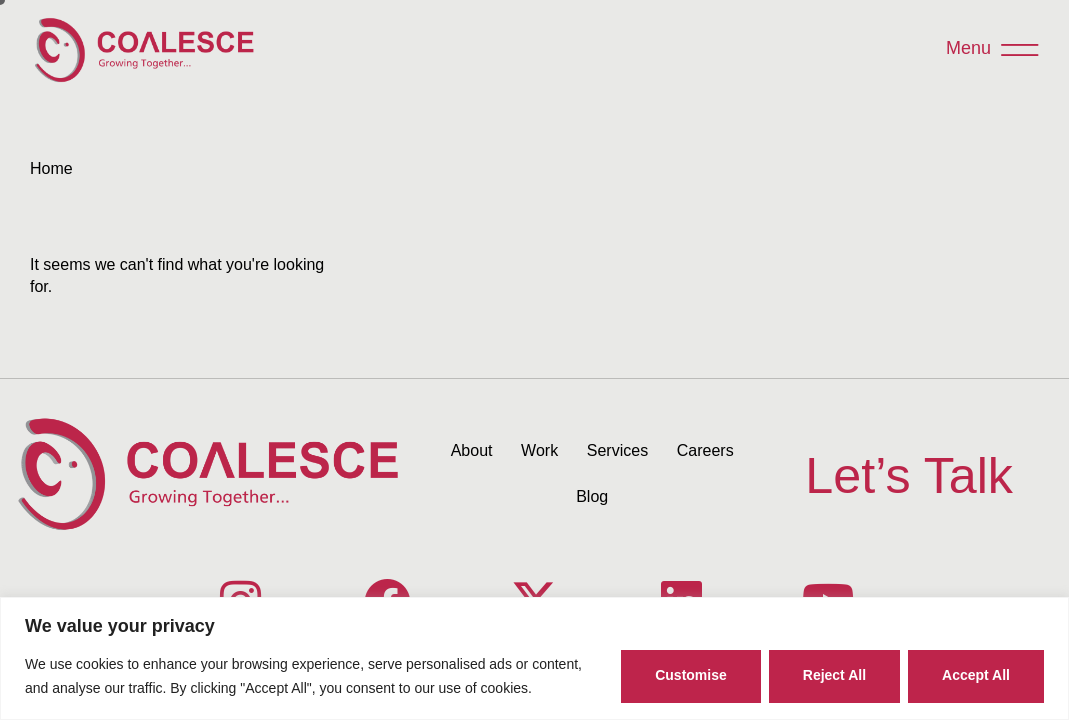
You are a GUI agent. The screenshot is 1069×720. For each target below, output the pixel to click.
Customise (691, 675)
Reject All (834, 675)
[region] (534, 658)
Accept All (976, 675)
